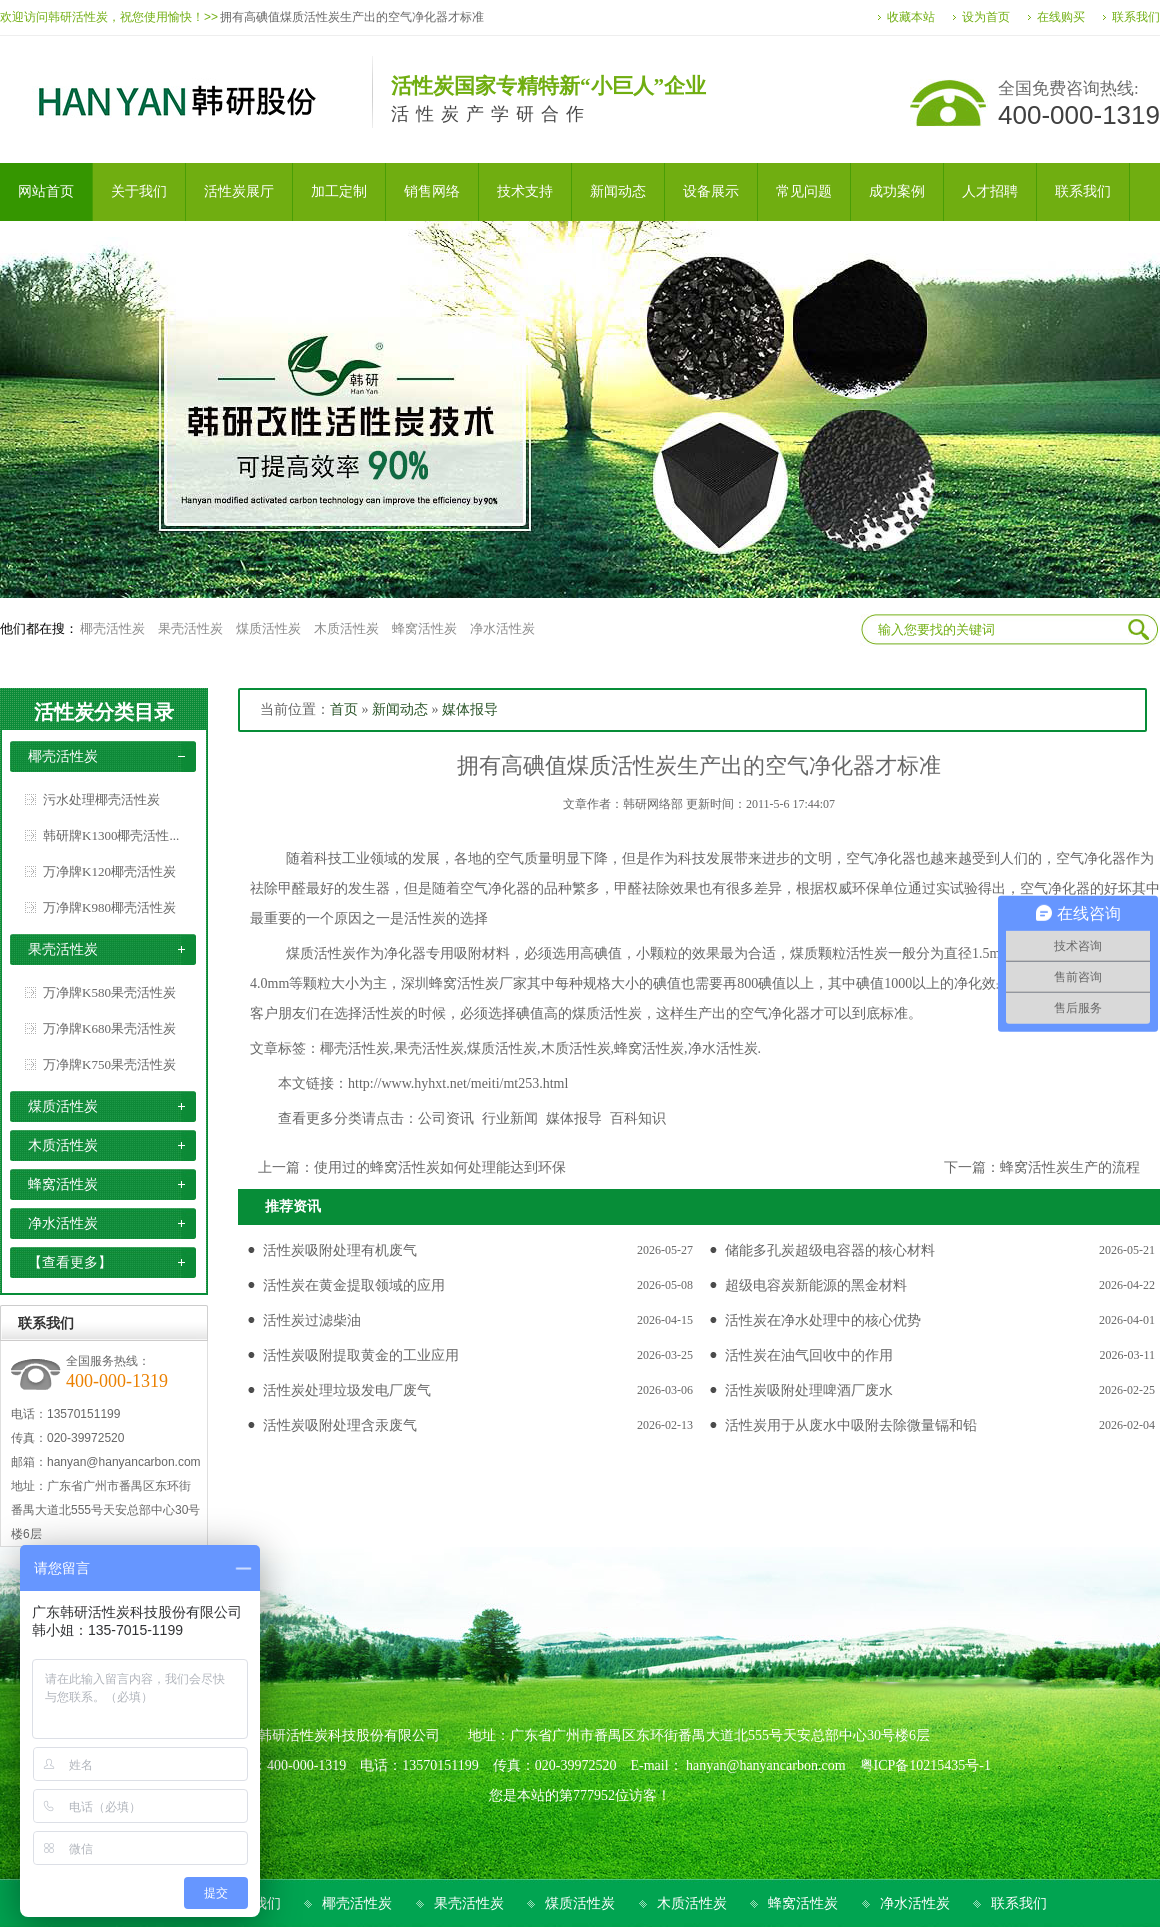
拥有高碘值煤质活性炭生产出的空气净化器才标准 (352, 17)
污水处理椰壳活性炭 (101, 799)
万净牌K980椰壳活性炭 (109, 907)
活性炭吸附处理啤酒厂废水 (809, 1390)
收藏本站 (911, 17)
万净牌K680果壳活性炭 (109, 1028)
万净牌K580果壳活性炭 (109, 992)
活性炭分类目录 (104, 712)
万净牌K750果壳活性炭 (109, 1064)
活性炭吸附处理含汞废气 (340, 1425)
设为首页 (986, 17)
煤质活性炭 (268, 628)
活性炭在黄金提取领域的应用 (354, 1285)
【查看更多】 (70, 1262)
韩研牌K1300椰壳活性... (111, 835)
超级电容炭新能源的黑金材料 (816, 1285)
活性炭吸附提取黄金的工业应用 (361, 1355)
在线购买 (1061, 17)
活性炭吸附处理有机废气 (340, 1250)
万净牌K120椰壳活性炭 (109, 871)
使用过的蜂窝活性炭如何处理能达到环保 (440, 1167)
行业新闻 (510, 1118)
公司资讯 (446, 1118)
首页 (344, 709)
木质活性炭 (346, 628)
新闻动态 (400, 709)
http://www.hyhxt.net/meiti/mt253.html (458, 1083)
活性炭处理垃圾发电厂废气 (347, 1390)
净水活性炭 (502, 628)
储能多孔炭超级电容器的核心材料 (830, 1250)
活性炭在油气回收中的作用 (809, 1355)
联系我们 (1136, 17)
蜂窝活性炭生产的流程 (1070, 1167)
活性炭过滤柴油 (312, 1320)
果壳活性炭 (190, 628)
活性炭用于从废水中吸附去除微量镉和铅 (851, 1425)
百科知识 (638, 1118)
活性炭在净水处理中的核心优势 (823, 1320)
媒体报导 (470, 709)
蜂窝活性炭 (424, 628)
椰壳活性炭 (112, 628)
